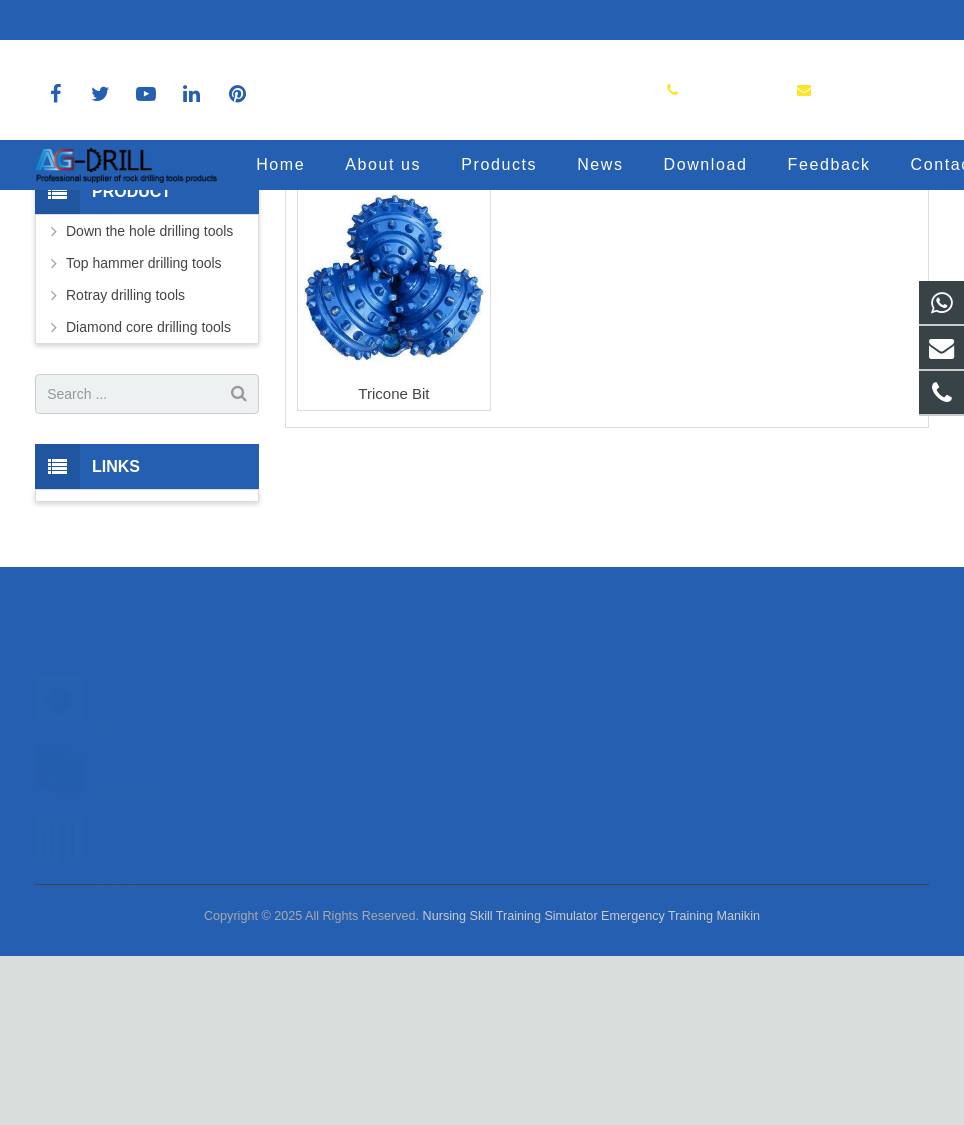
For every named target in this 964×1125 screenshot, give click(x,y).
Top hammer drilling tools (144, 433)
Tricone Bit (393, 562)
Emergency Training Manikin (680, 1085)
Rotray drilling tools (125, 465)
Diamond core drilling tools (148, 497)
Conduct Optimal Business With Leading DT (143, 983)
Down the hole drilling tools (149, 401)
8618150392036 (100, 20)
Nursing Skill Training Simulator (510, 1085)
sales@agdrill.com (240, 20)
